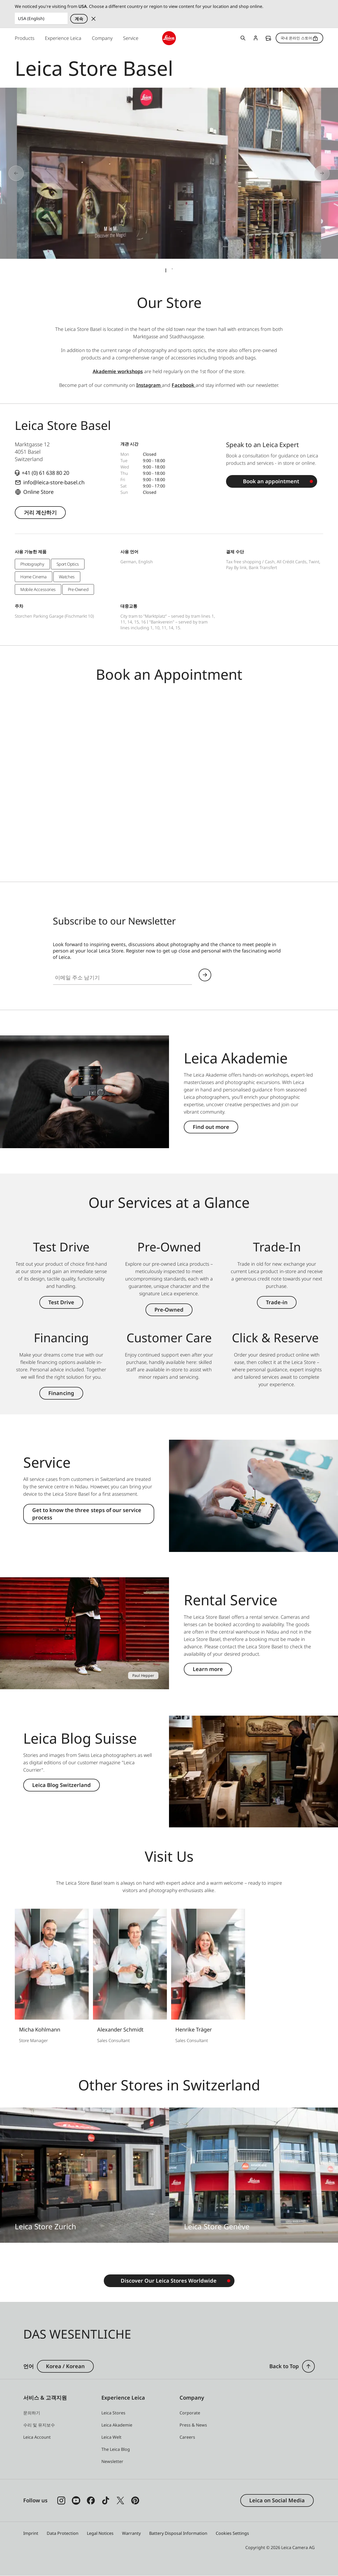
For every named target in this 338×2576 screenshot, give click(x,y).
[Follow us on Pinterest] (135, 2500)
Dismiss (93, 19)
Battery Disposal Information (178, 2533)
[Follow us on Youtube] (76, 2500)
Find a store (268, 38)
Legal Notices (100, 2533)
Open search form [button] (243, 38)
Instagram (149, 385)
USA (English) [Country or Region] (31, 18)
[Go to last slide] (34, 173)
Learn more (208, 1669)
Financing (61, 1393)
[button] (308, 2366)
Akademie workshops (118, 371)
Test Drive (61, 1302)
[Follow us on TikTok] (105, 2500)
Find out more (211, 1126)
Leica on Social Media (277, 2500)
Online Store (38, 491)
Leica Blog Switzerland (61, 1785)
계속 (79, 19)
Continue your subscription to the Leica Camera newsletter (205, 975)
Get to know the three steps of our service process (86, 1514)
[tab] (166, 270)
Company (102, 38)
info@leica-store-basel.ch (53, 482)
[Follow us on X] (120, 2500)
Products (24, 38)
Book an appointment (271, 481)
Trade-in (276, 1302)
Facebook (183, 385)
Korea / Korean (65, 2366)
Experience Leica (63, 38)
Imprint (30, 2533)
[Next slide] (304, 173)
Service (130, 38)
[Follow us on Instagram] (61, 2500)
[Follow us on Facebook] (91, 2500)
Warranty (131, 2533)
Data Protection (62, 2533)
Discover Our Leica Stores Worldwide (169, 2280)
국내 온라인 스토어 (299, 38)
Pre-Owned (169, 1309)
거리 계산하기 (40, 512)
